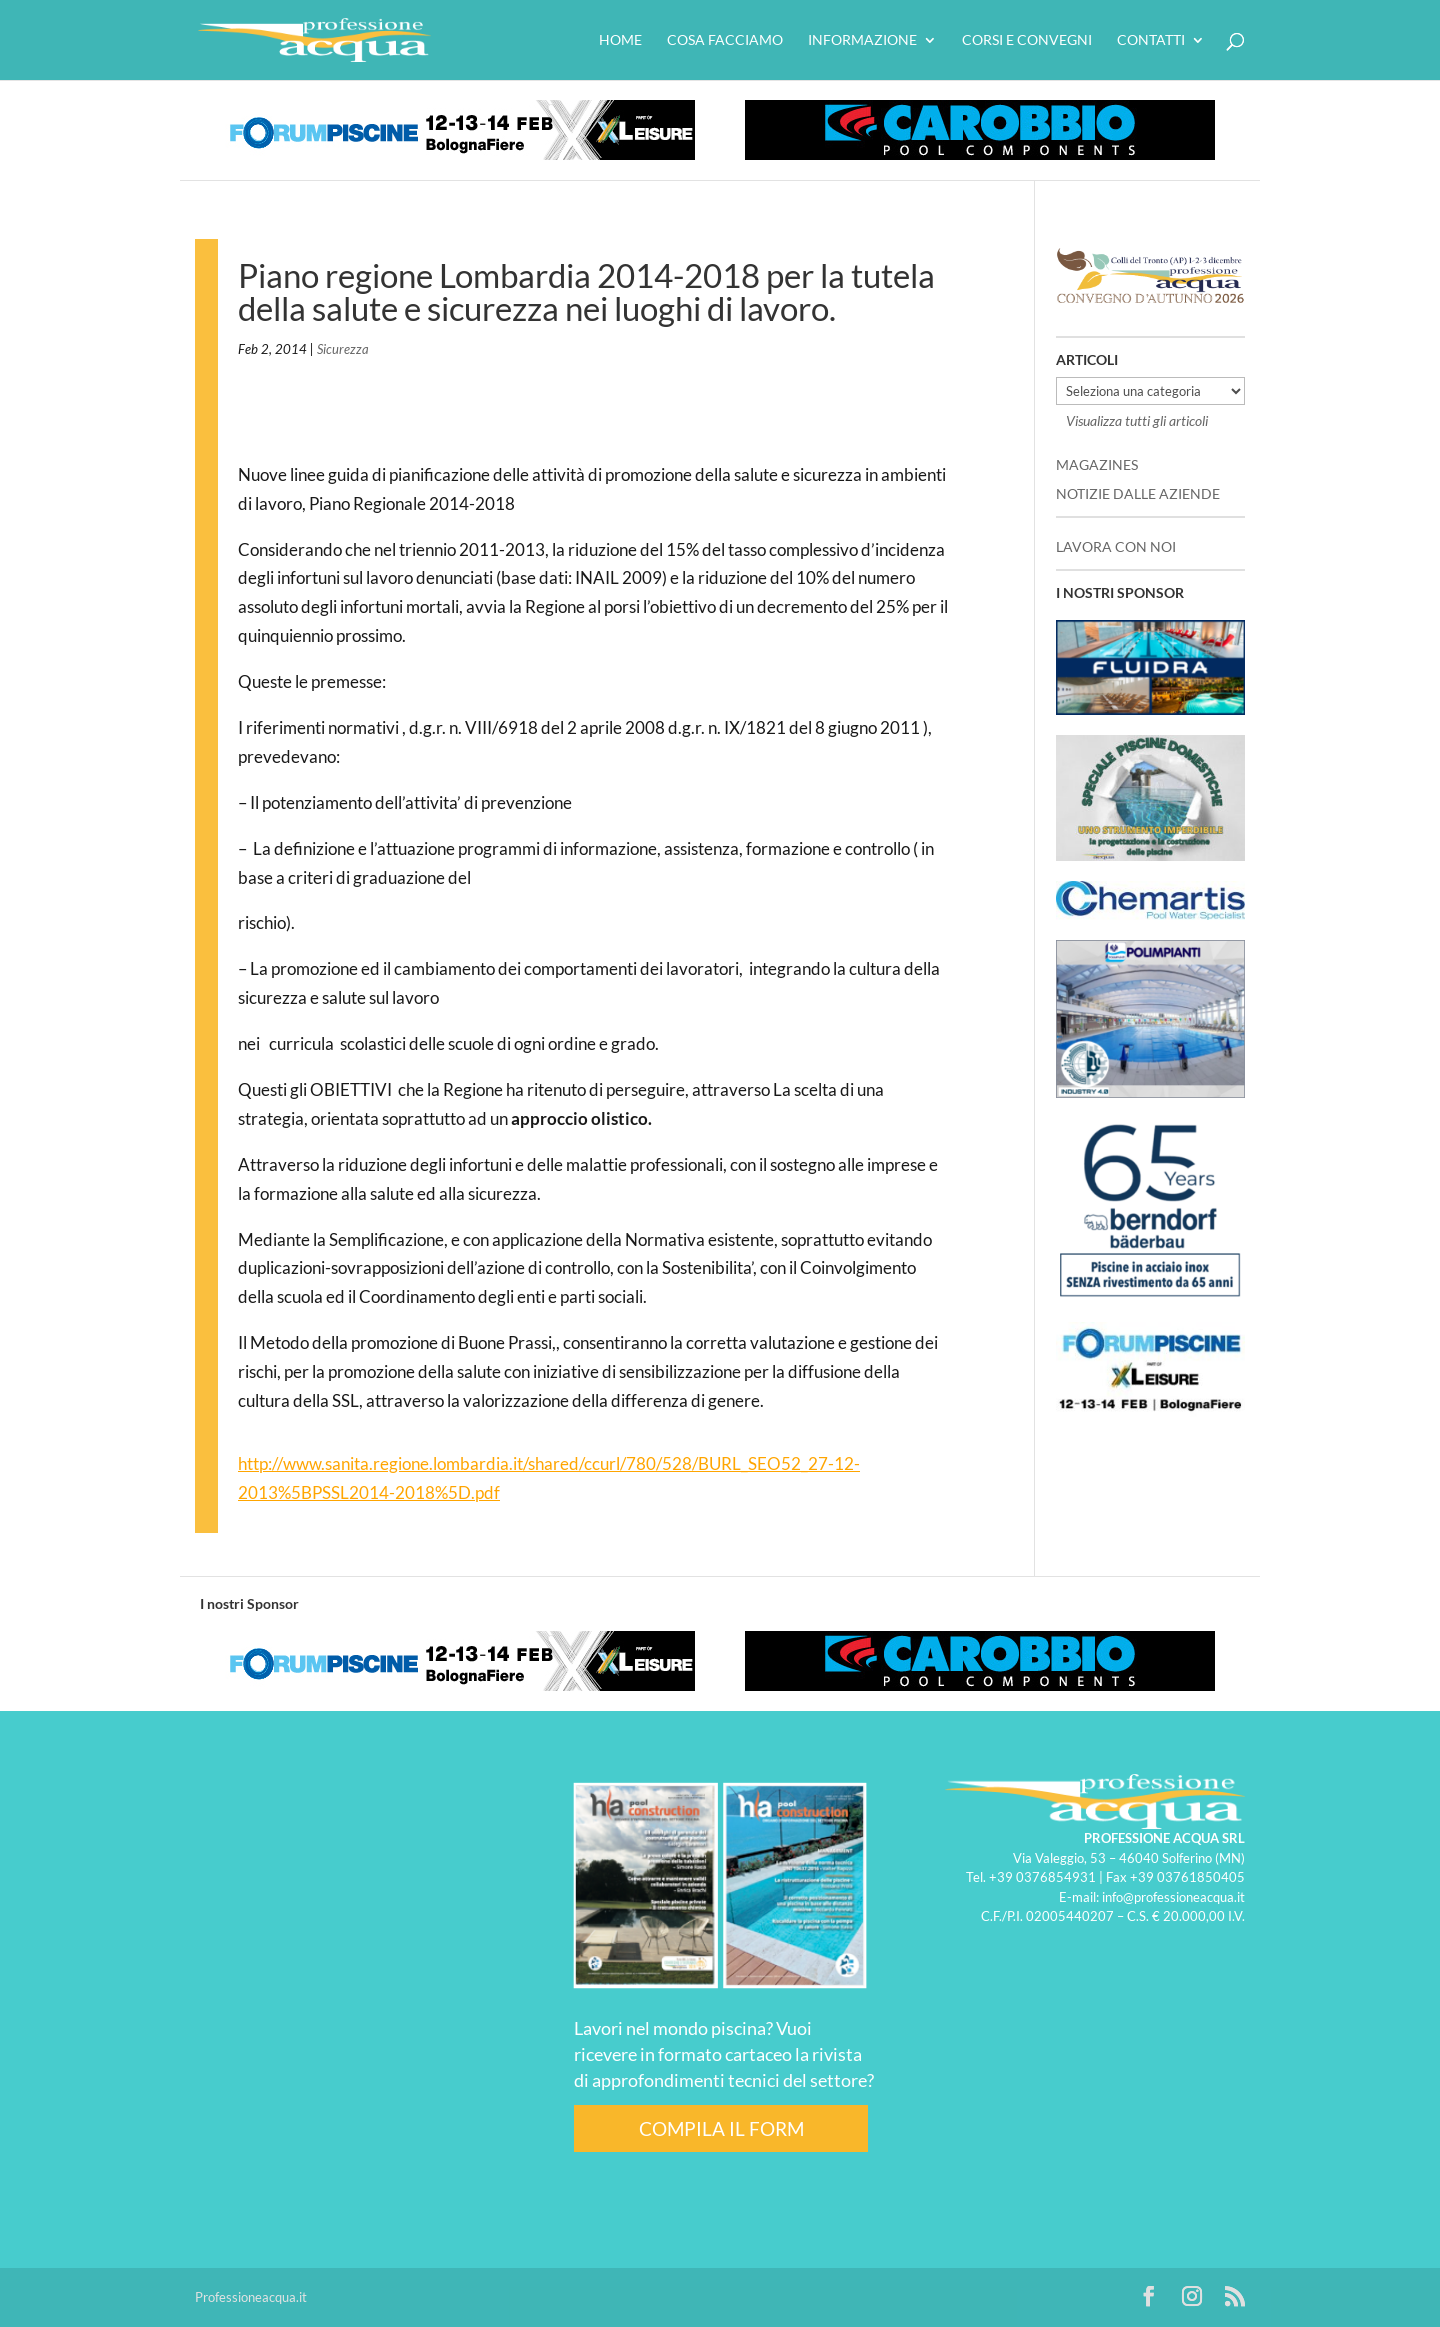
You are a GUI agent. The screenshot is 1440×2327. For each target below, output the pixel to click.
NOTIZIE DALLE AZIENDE (1138, 493)
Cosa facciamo (725, 40)
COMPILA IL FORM (721, 2128)
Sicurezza (343, 349)
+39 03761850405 (1187, 1877)
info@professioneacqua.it (1173, 1897)
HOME (620, 40)
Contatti (1151, 40)
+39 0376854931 (1042, 1877)
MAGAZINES (1097, 464)
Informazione (862, 40)
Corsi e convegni (1027, 40)
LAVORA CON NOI (1116, 546)
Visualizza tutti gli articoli (1137, 420)
